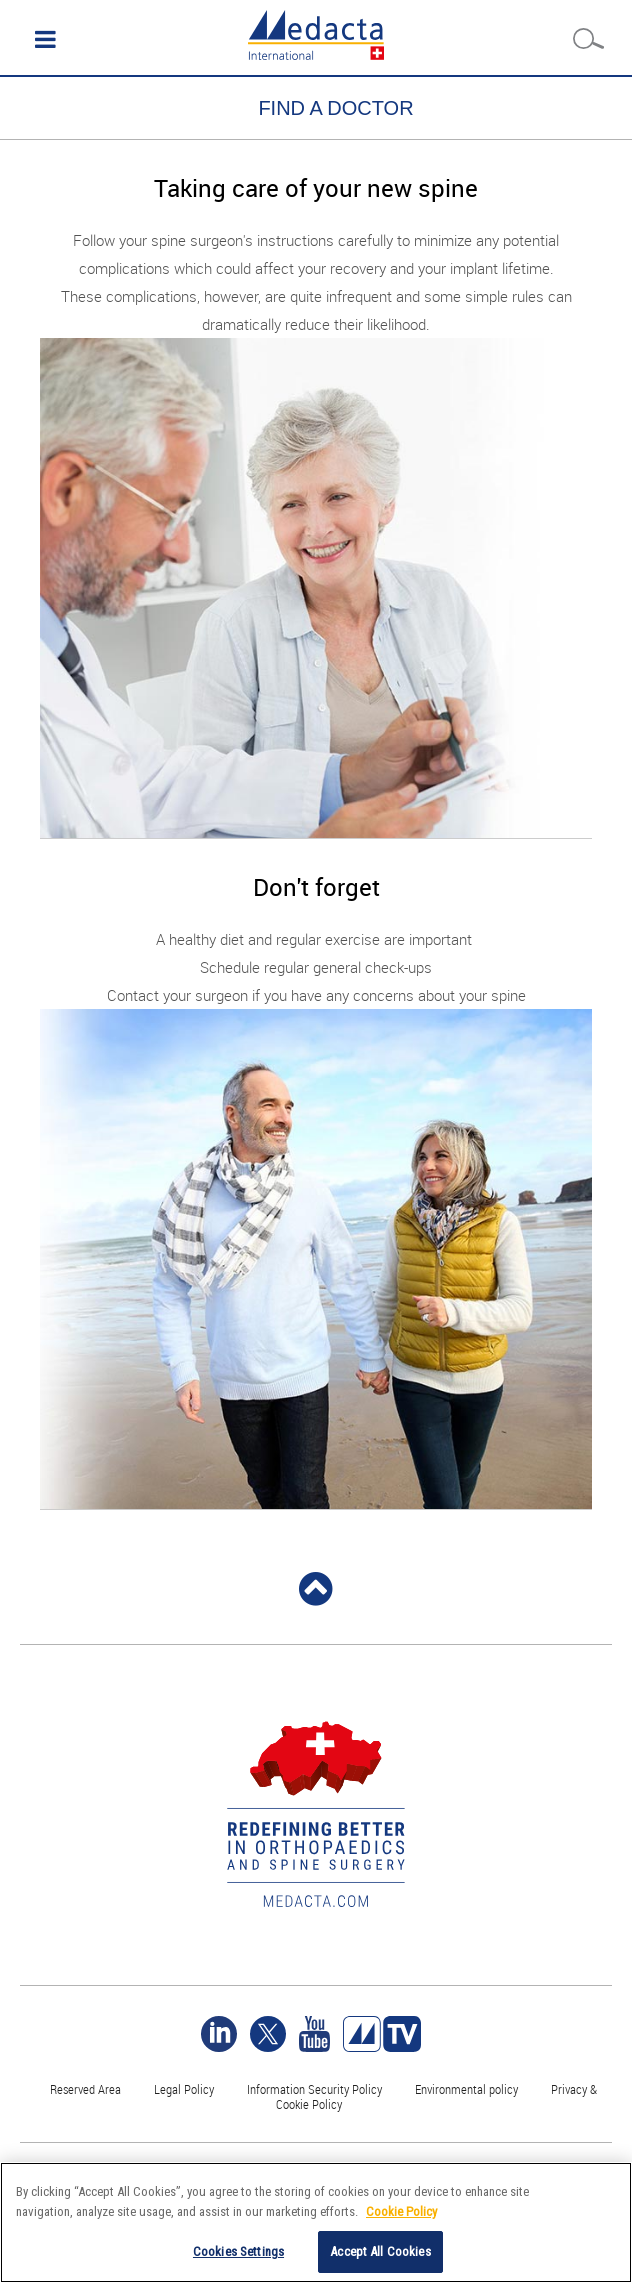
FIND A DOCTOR (335, 108)
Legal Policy (184, 2089)
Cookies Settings (238, 2251)
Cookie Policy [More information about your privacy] (401, 2211)
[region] (316, 2222)
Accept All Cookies (380, 2251)
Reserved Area (85, 2089)
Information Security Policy (314, 2089)
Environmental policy (466, 2089)
